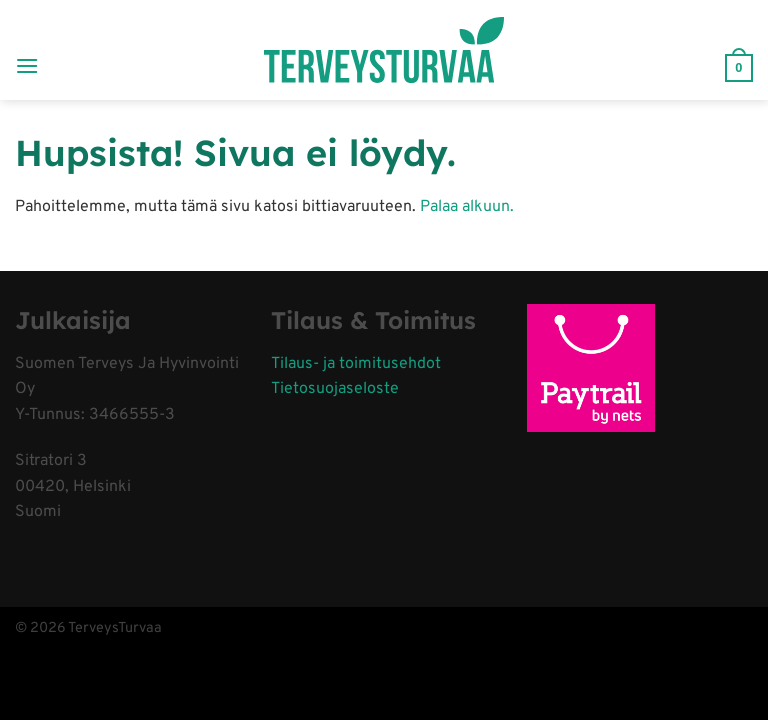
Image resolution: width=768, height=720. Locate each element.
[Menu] (27, 49)
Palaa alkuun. (467, 207)
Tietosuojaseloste (335, 389)
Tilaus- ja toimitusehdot (356, 364)
